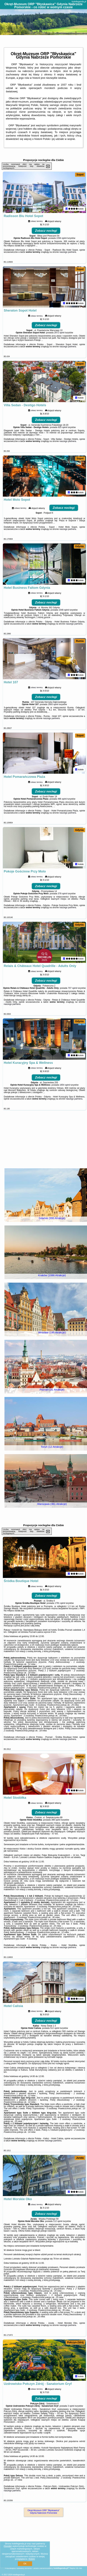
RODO (32, 2559)
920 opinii (62, 434)
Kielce (80, 1783)
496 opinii (62, 816)
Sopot (80, 174)
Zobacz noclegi (46, 233)
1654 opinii (65, 1109)
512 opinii (54, 2059)
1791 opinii (60, 1629)
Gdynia (79, 556)
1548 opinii (64, 622)
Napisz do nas (76, 2568)
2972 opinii (59, 337)
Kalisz (80, 1993)
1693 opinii (53, 719)
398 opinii (55, 1849)
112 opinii (57, 2255)
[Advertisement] (43, 1163)
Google (7, 2546)
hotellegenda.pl (79, 1)
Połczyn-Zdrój (75, 2376)
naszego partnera (67, 254)
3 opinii (71, 2442)
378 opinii (62, 913)
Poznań (79, 1563)
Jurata (80, 2189)
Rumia (80, 653)
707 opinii (72, 1010)
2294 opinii (61, 240)
